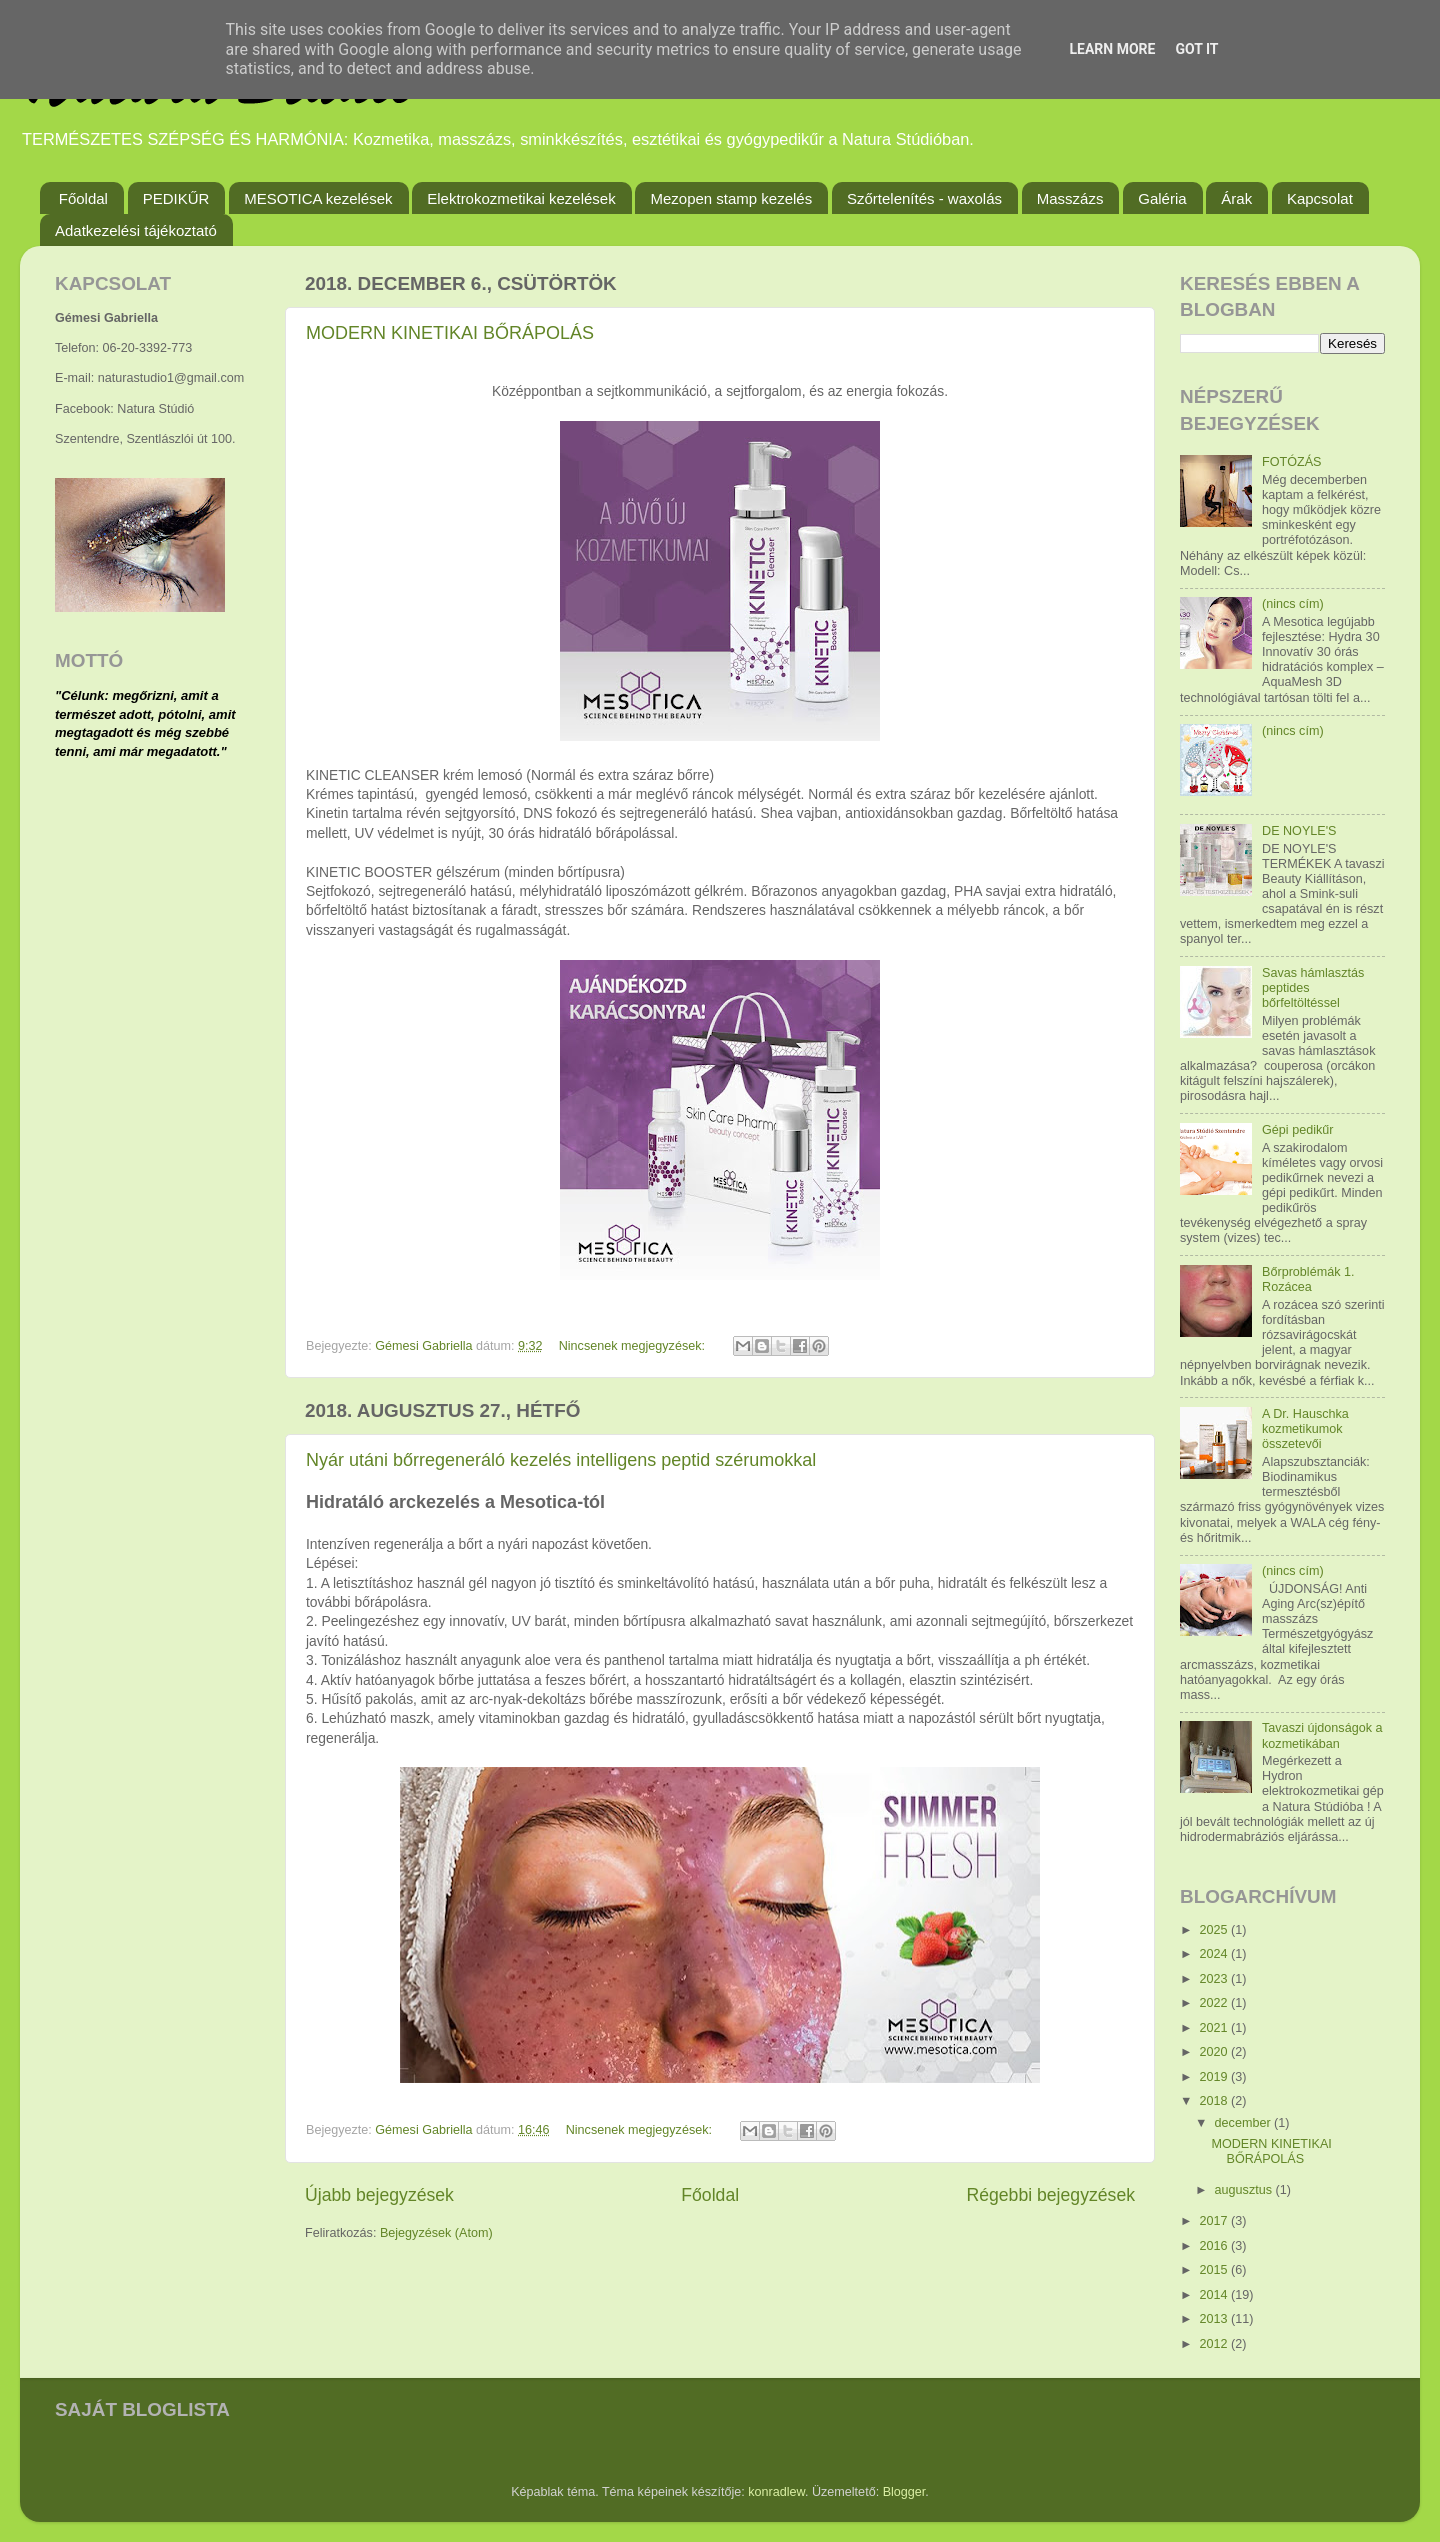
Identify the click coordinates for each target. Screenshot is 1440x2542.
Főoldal (83, 198)
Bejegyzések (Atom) (436, 2233)
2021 (1215, 2028)
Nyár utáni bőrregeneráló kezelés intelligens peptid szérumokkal (561, 1460)
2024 (1215, 1954)
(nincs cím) (1293, 604)
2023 (1215, 1979)
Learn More (1112, 49)
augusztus (1245, 2190)
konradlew (776, 2492)
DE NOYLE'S (1299, 831)
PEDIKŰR (176, 198)
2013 (1215, 2319)
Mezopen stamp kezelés (731, 198)
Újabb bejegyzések (379, 2195)
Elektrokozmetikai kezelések (521, 198)
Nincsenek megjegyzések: (634, 1346)
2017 (1215, 2221)
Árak (1236, 198)
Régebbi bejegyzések (1050, 2195)
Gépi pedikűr (1297, 1130)
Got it (1196, 49)
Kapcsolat (1320, 198)
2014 (1215, 2295)
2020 (1215, 2052)
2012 (1215, 2344)
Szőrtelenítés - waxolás (924, 198)
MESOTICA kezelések (318, 198)
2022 (1215, 2003)
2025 (1215, 1930)
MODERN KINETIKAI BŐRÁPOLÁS (450, 333)
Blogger (904, 2492)
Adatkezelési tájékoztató (136, 230)
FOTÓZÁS (1291, 462)
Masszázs (1070, 198)
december (1245, 2123)
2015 (1215, 2270)
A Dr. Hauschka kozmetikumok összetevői (1305, 1429)
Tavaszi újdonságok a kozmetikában (1322, 1735)
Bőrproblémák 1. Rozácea (1308, 1279)
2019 (1215, 2077)
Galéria (1162, 198)
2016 (1215, 2246)
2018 (1215, 2101)
